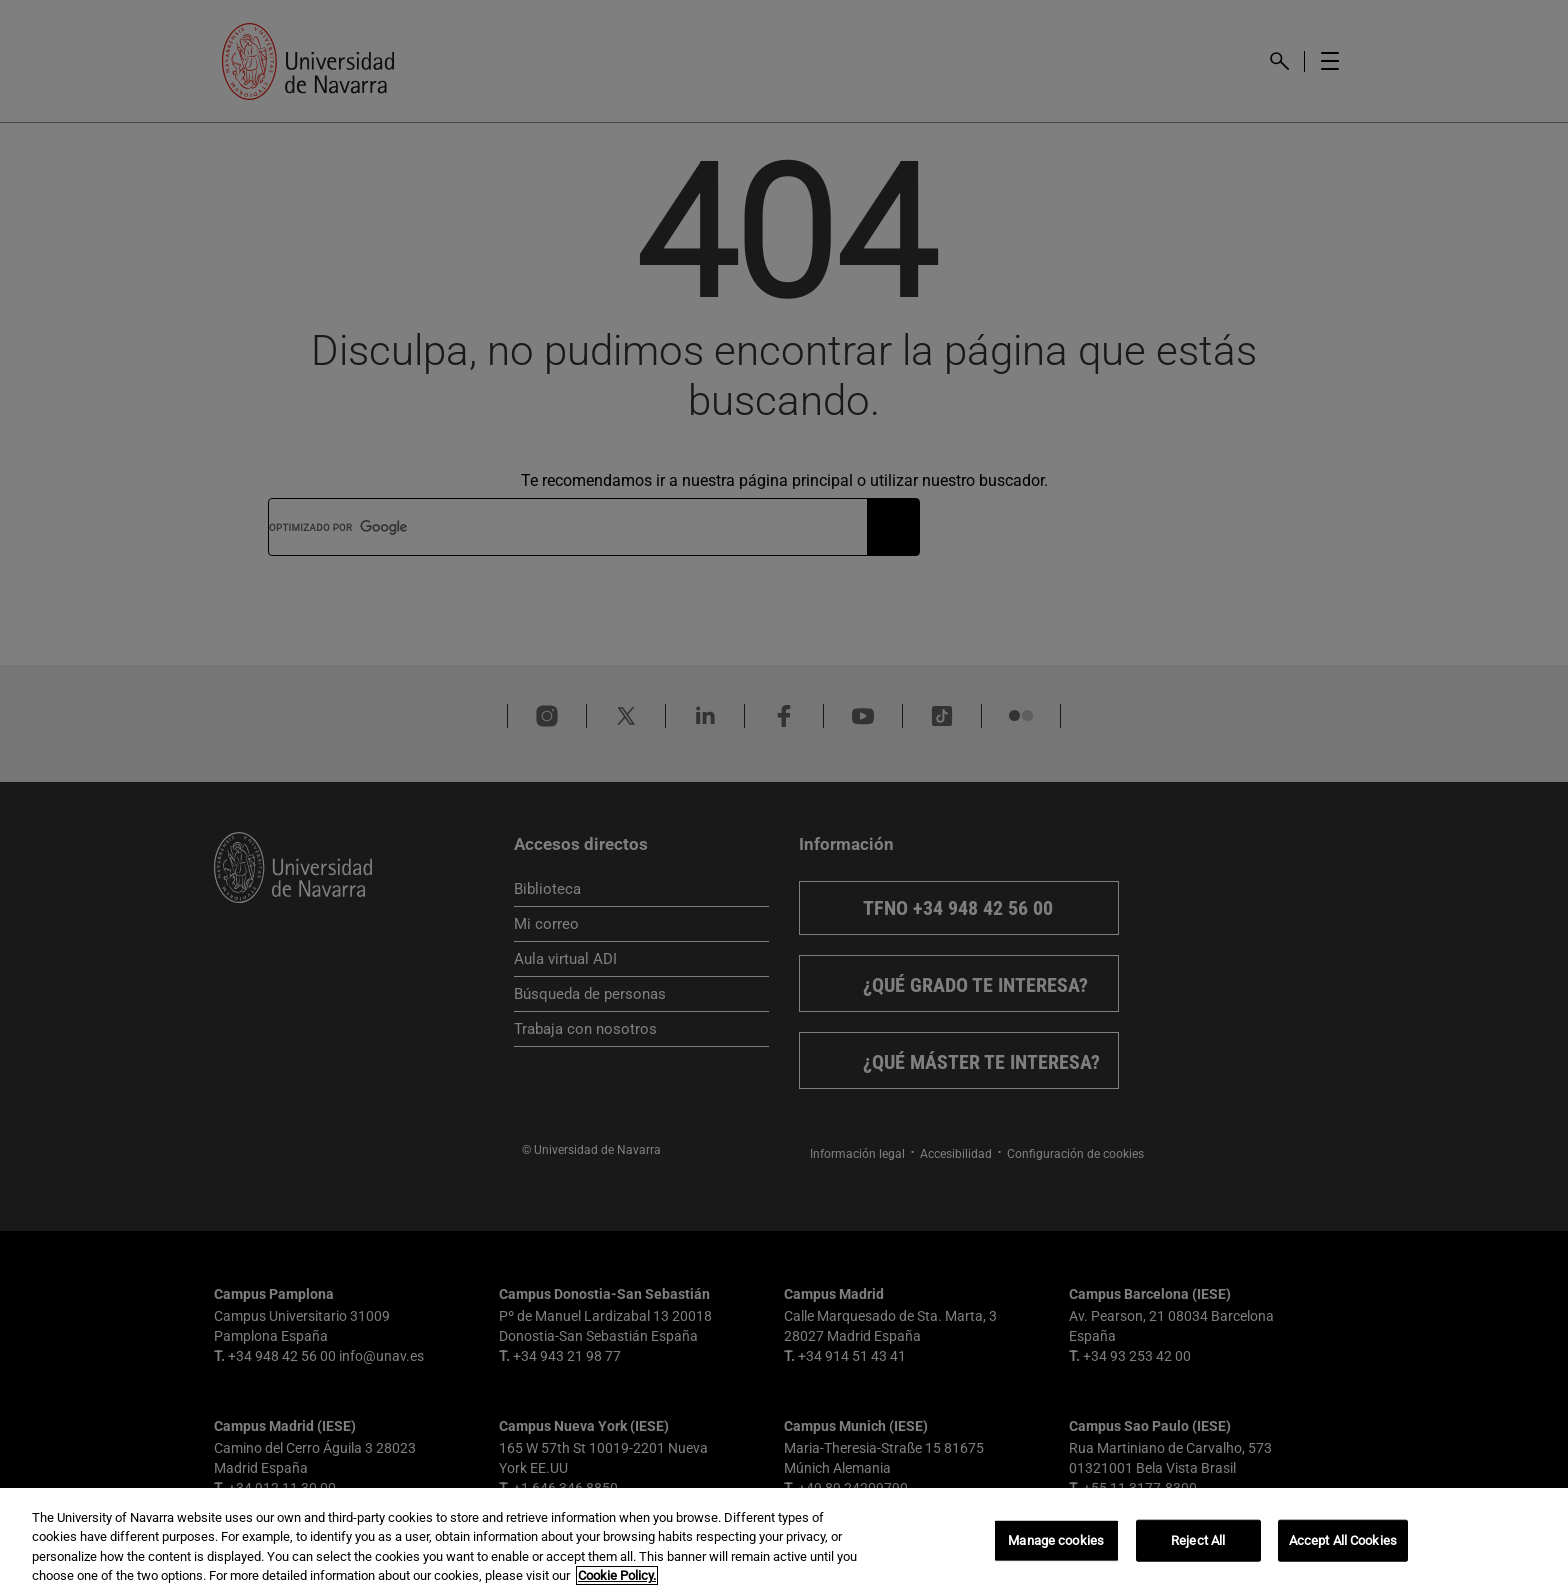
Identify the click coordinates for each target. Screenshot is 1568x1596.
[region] (784, 1542)
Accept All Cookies (1343, 1540)
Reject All (1198, 1540)
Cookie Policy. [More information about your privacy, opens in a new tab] (617, 1575)
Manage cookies (1056, 1540)
